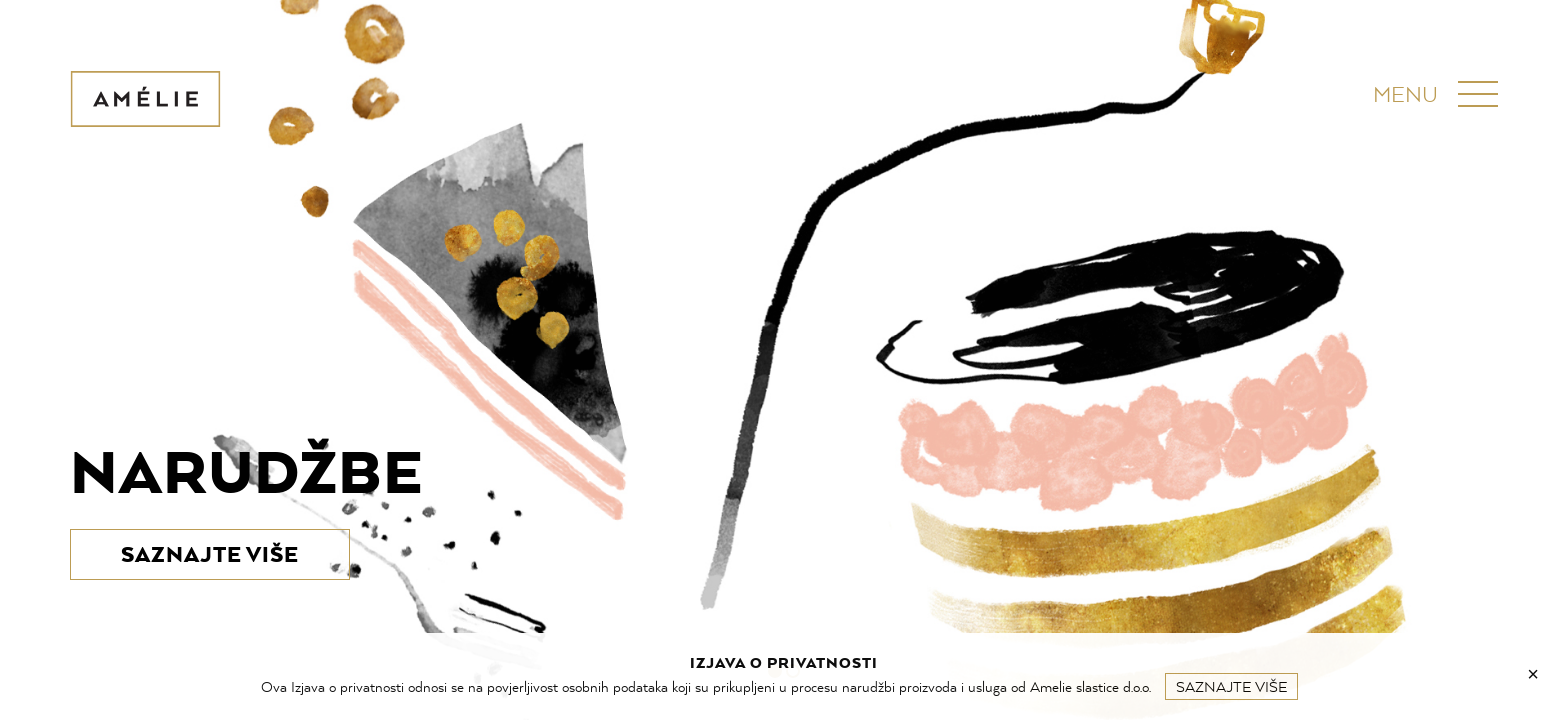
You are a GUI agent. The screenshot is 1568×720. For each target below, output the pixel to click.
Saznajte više (1231, 686)
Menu (1405, 94)
